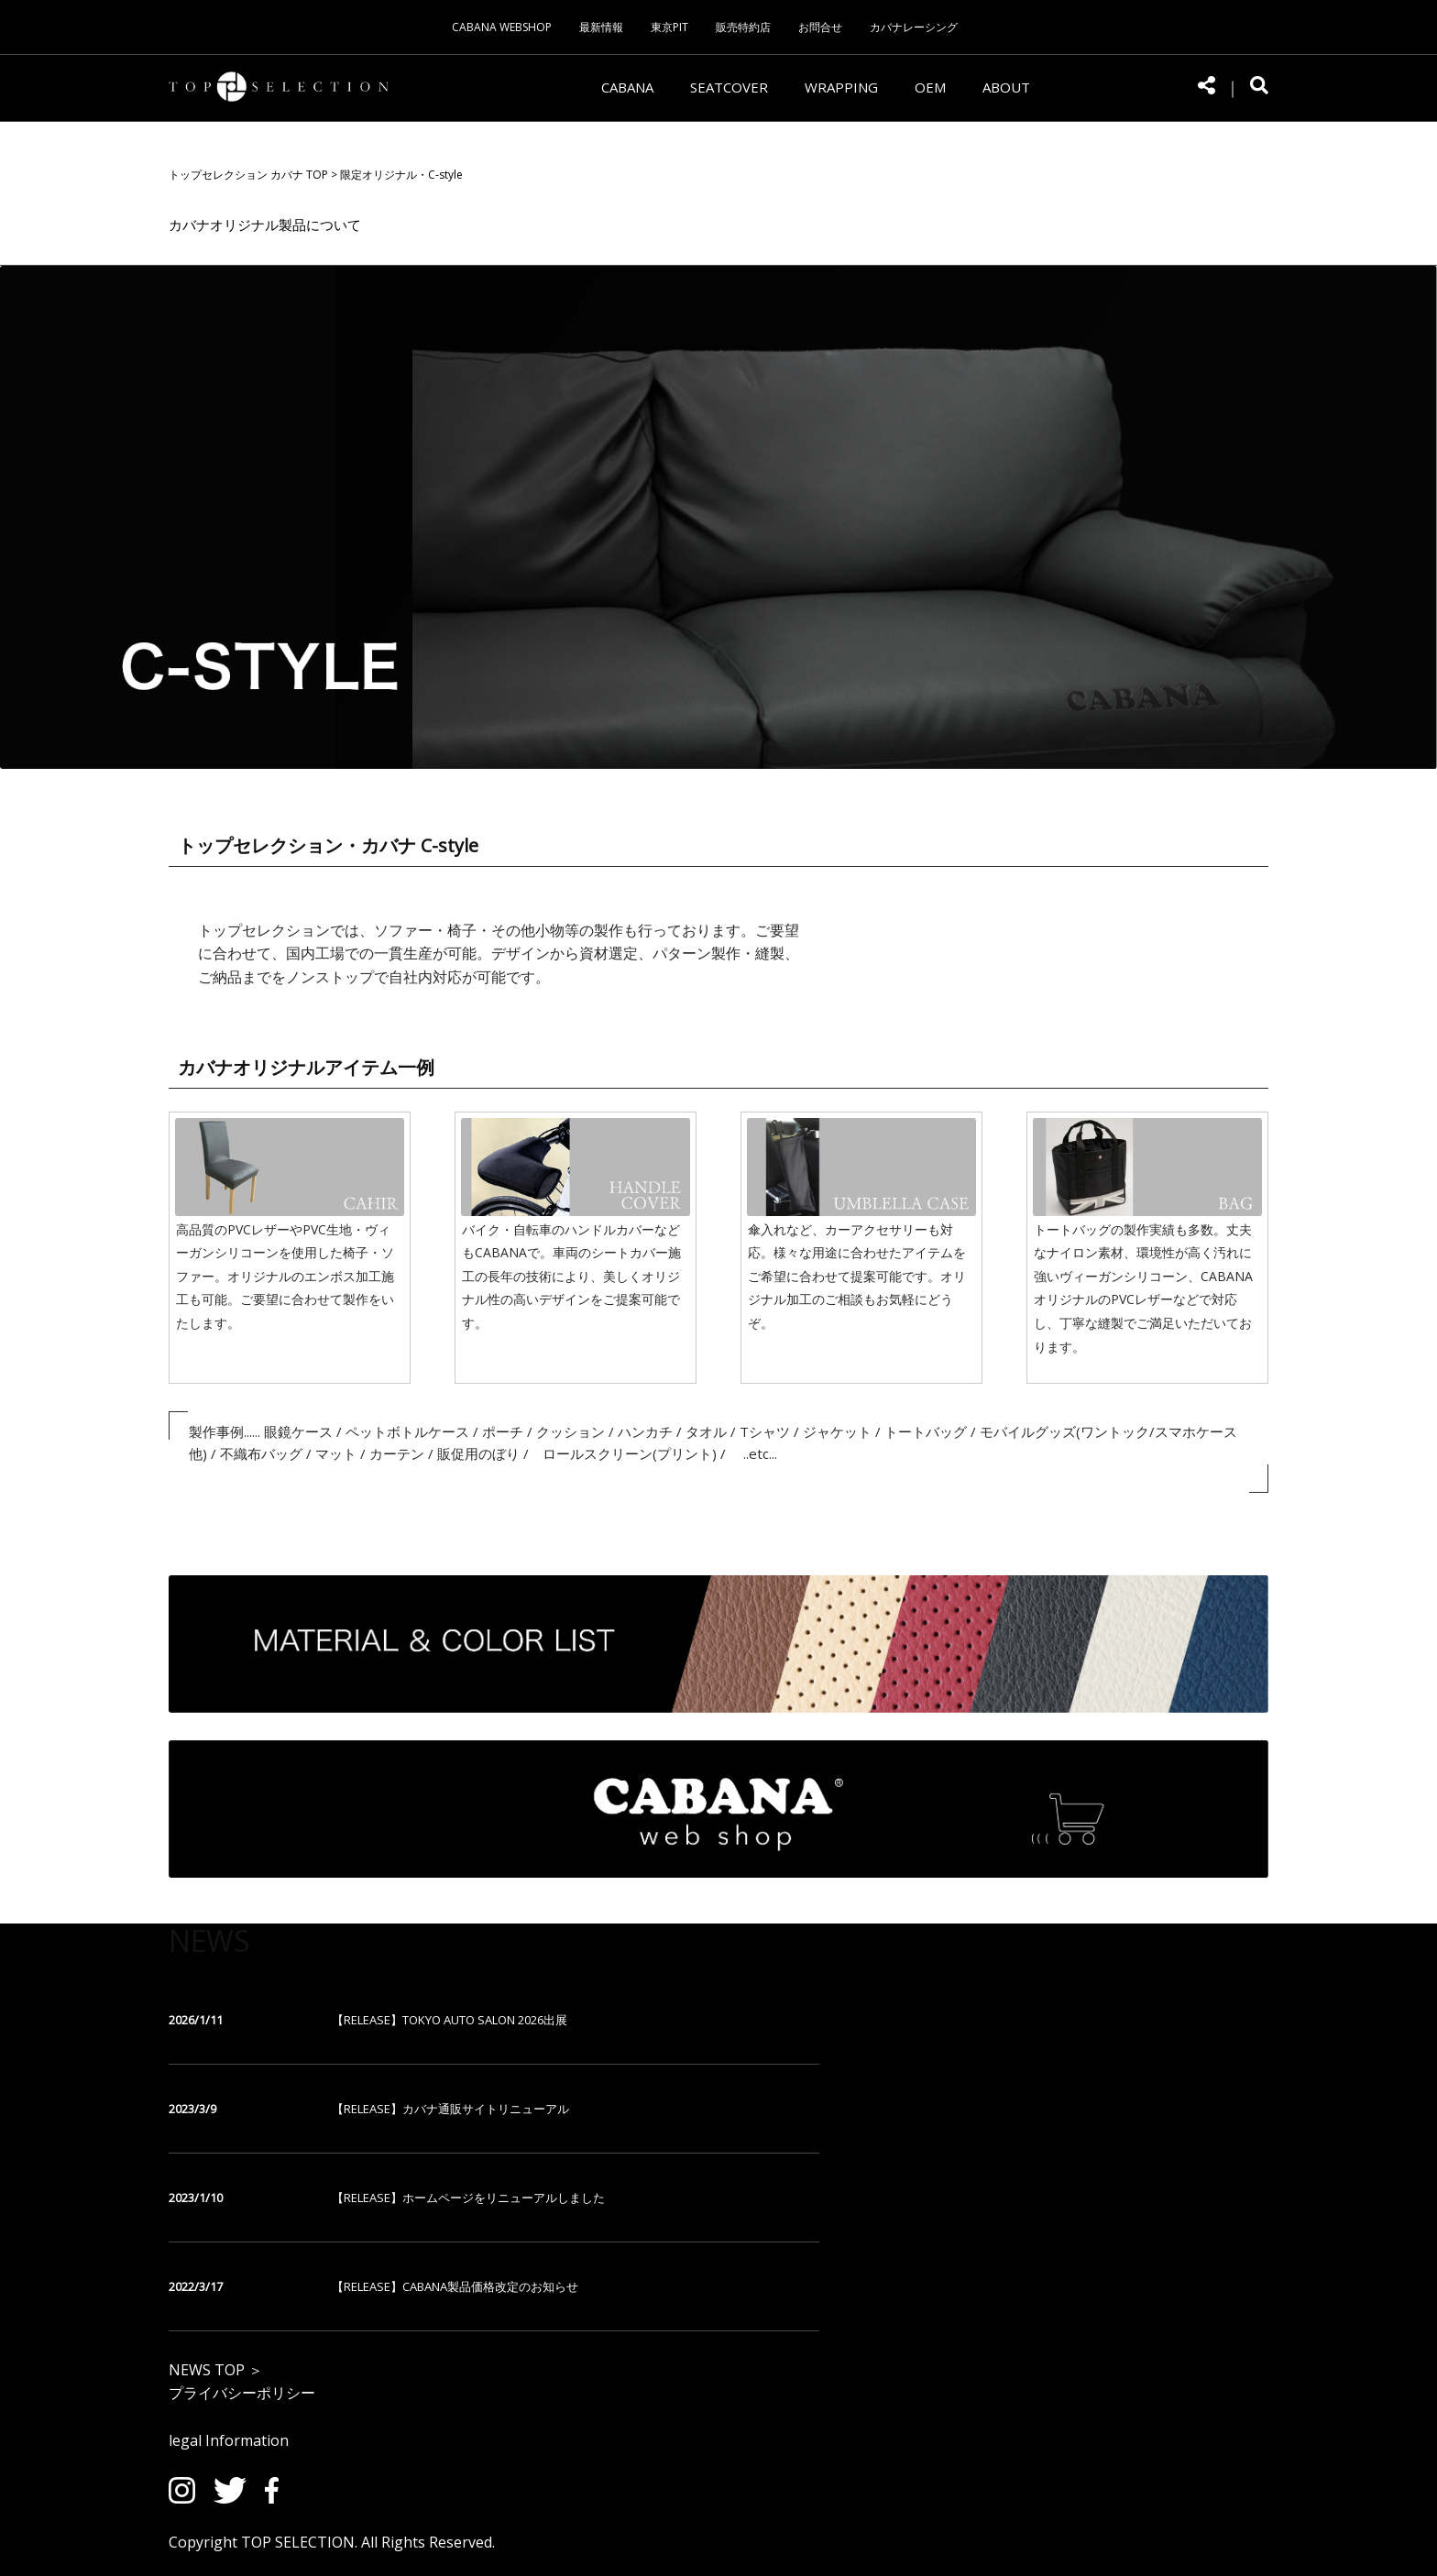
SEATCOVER (729, 87)
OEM (930, 87)
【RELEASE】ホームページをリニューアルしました (468, 2197)
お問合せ (820, 27)
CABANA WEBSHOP (502, 27)
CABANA (627, 87)
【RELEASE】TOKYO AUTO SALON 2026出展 (449, 2019)
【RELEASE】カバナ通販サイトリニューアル (450, 2108)
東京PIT (669, 27)
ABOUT (1006, 87)
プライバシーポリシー (242, 2393)
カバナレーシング (914, 27)
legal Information (229, 2440)
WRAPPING (841, 87)
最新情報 (601, 27)
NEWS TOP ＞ (216, 2370)
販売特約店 (743, 27)
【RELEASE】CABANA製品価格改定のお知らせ (455, 2286)
